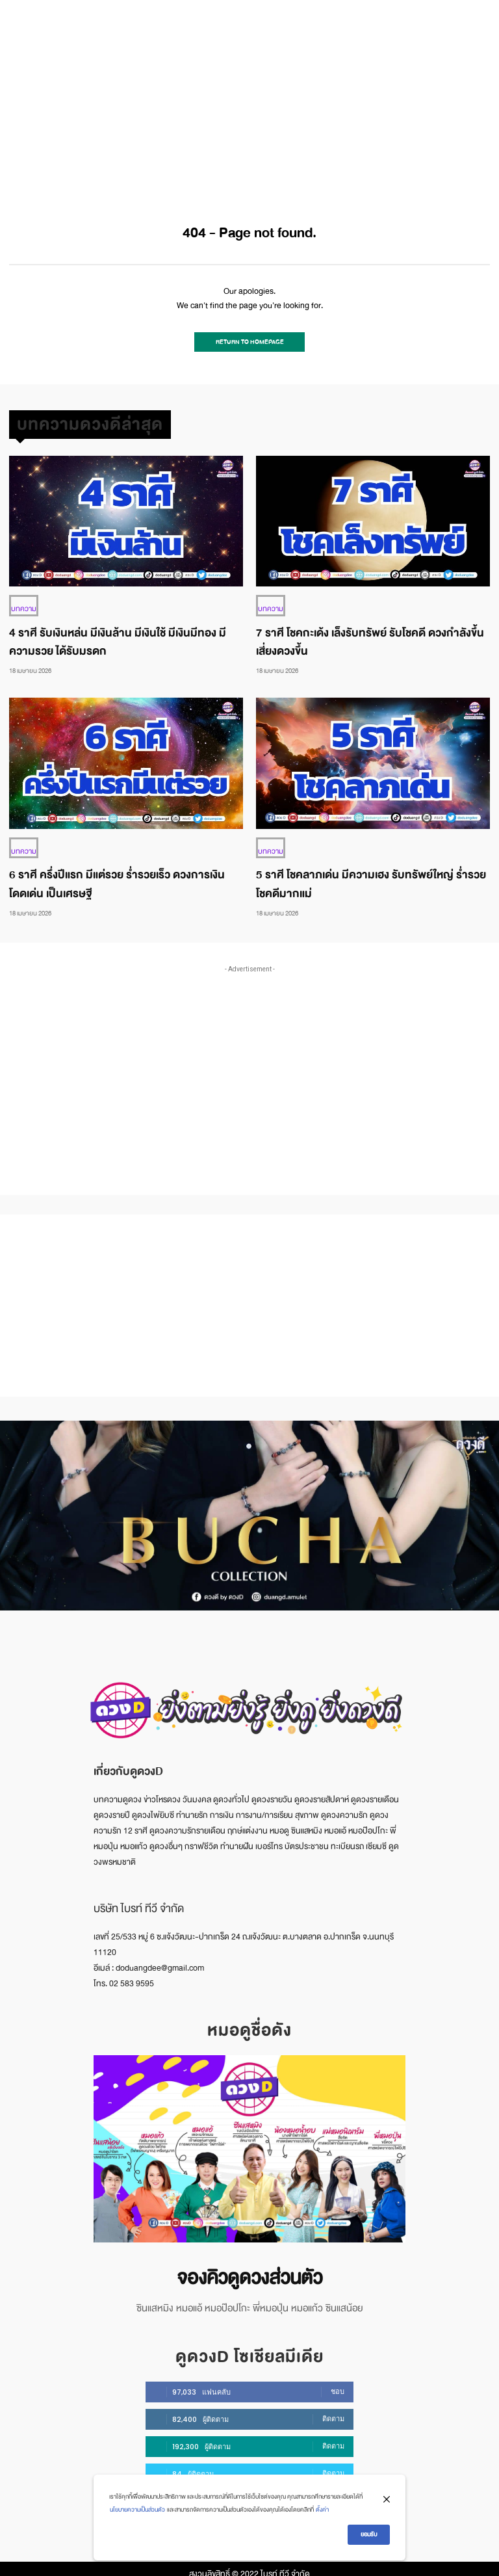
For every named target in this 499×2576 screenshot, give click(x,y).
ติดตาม (333, 2408)
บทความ (22, 603)
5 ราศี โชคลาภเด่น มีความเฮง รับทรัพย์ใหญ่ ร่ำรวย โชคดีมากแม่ (371, 877)
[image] (249, 2141)
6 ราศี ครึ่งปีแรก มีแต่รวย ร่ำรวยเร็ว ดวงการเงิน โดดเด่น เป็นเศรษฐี (117, 877)
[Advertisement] (249, 98)
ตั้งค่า (322, 2509)
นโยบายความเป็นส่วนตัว (137, 2509)
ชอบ (337, 2381)
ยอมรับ (369, 2534)
